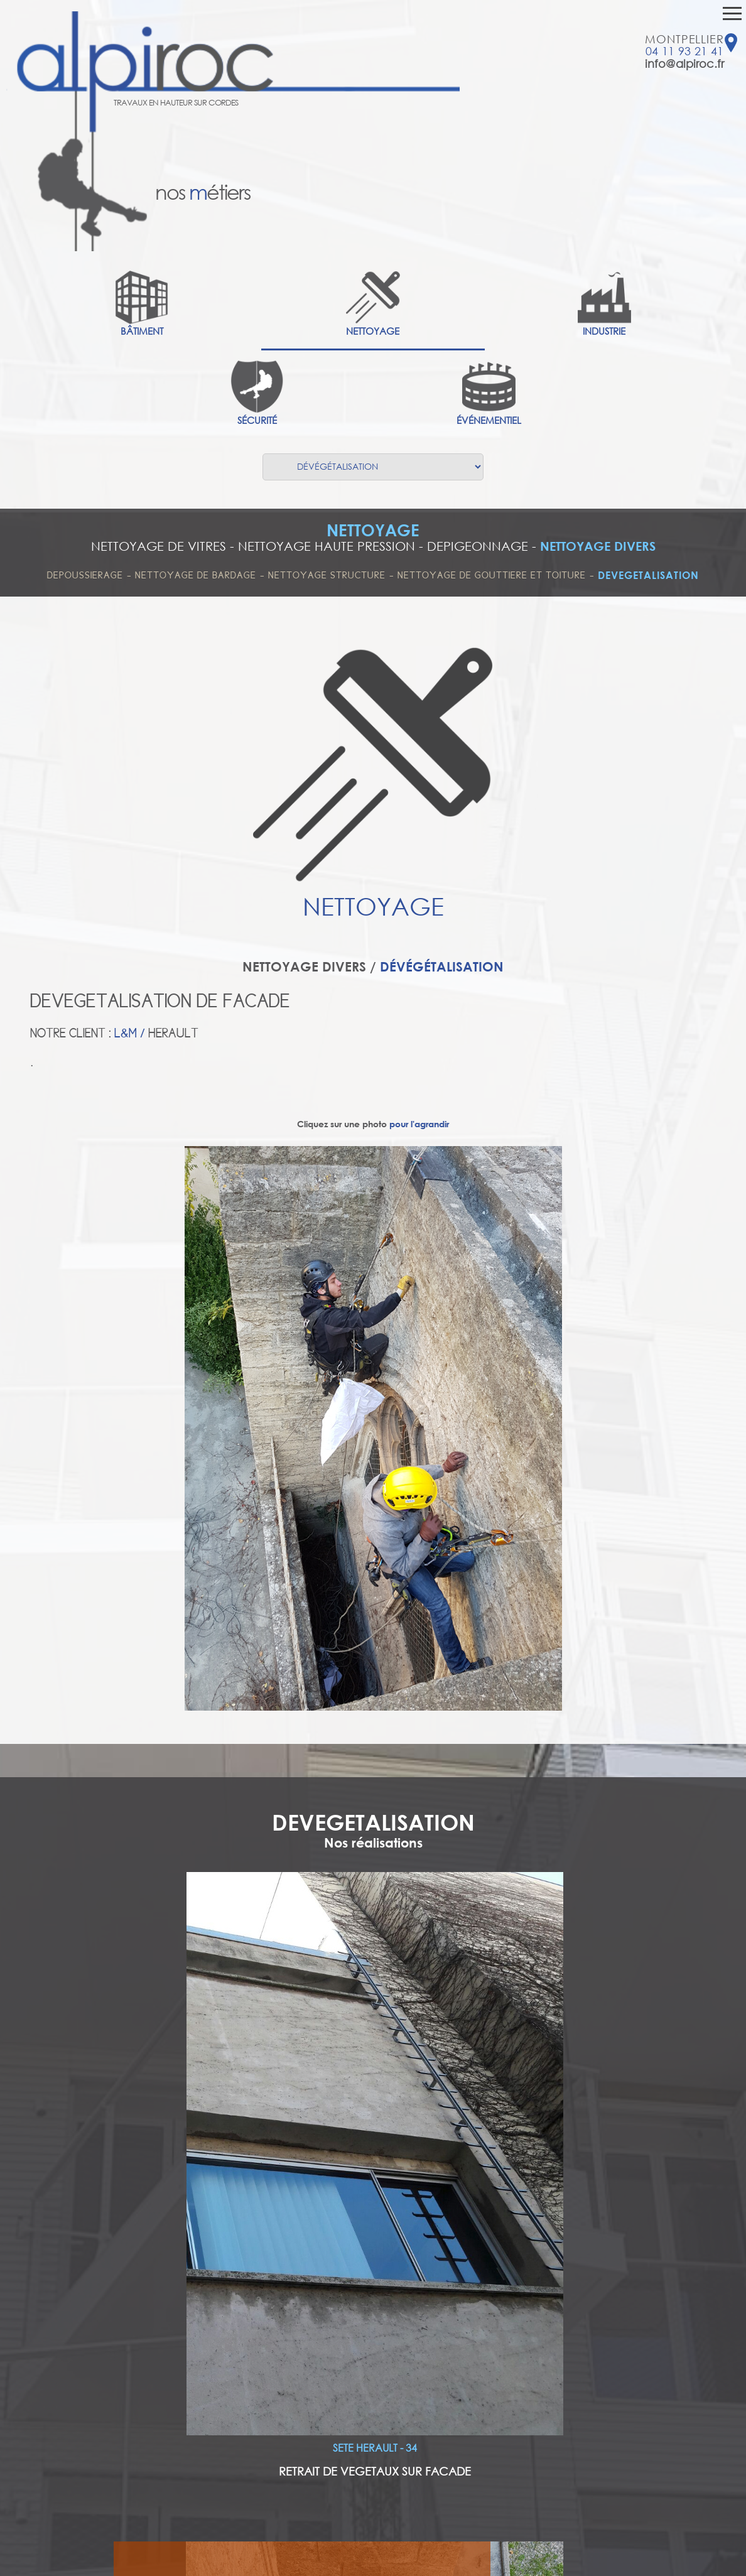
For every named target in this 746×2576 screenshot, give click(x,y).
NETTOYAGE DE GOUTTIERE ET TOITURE (491, 575)
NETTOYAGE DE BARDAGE (195, 575)
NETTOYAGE (373, 530)
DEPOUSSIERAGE (85, 575)
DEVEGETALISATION (648, 575)
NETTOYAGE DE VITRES (158, 546)
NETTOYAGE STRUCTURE (327, 575)
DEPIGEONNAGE (477, 546)
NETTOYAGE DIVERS (598, 546)
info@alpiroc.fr (684, 63)
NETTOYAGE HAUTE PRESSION (326, 546)
